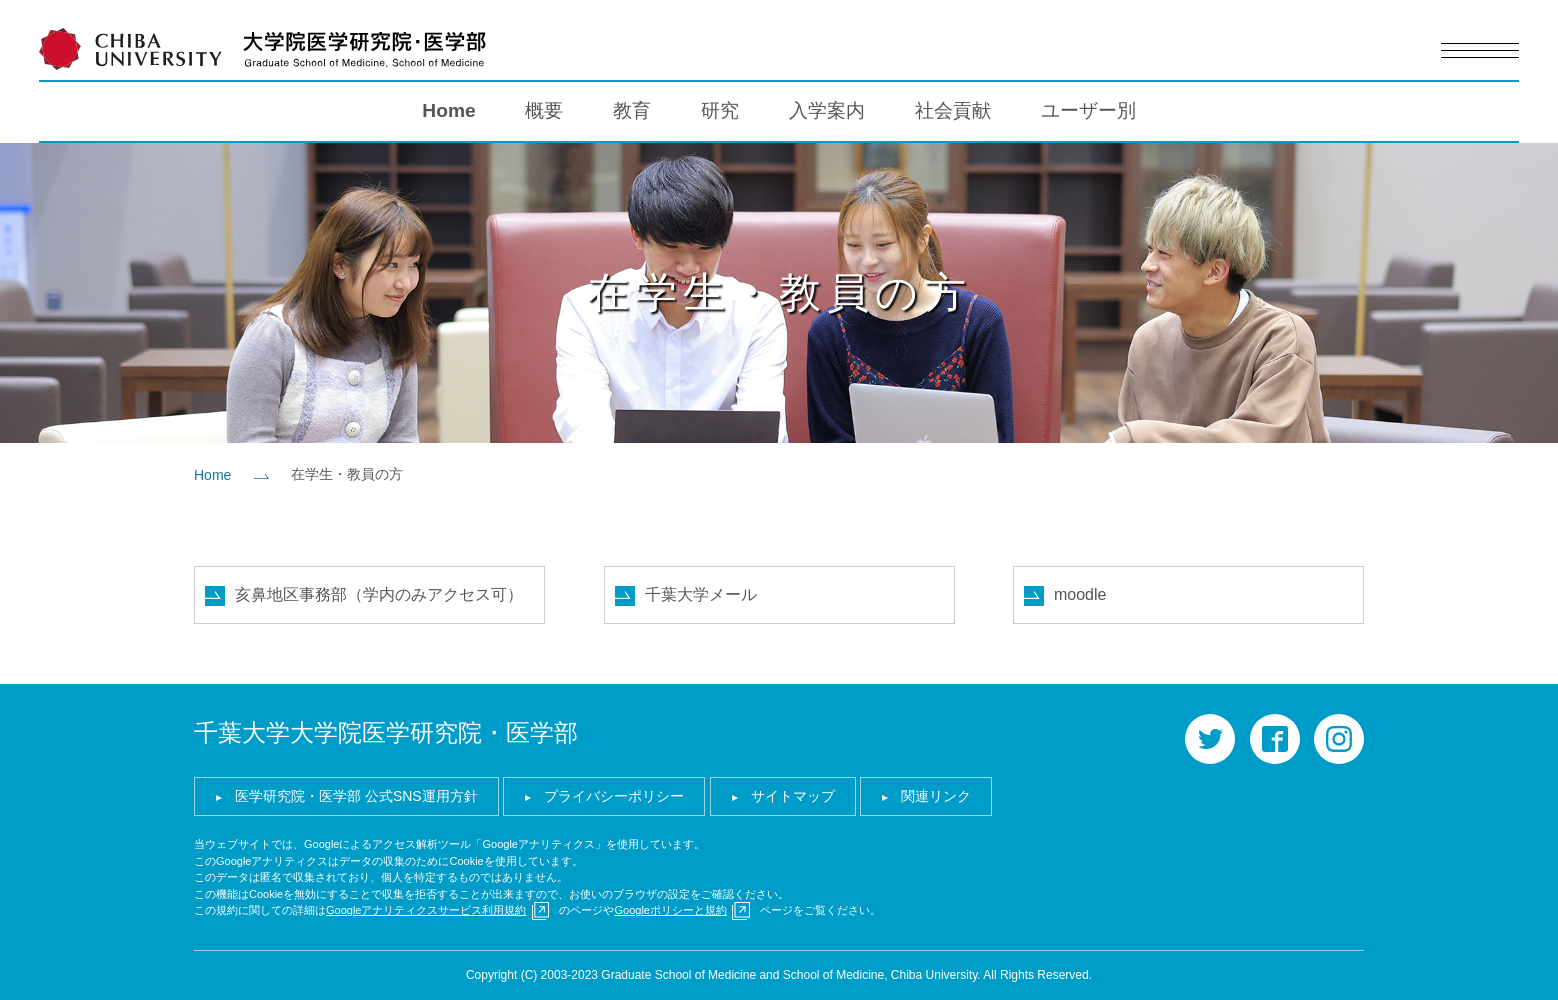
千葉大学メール (701, 594)
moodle (1080, 594)
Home (448, 110)
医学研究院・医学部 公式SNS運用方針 (356, 796)
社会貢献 (953, 110)
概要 (544, 110)
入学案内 (827, 110)
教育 (632, 110)
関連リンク (936, 796)
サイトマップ (793, 796)
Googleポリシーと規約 (670, 910)
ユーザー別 (1088, 110)
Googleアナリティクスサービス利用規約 (426, 910)
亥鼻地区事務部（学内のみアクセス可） (379, 594)
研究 (720, 110)
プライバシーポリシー (614, 796)
